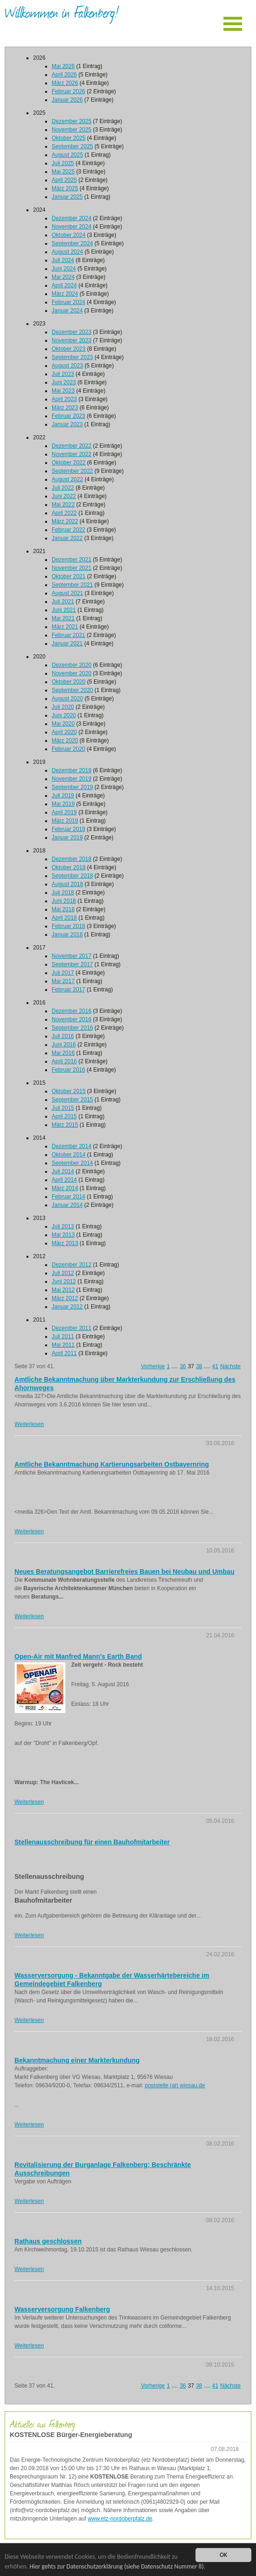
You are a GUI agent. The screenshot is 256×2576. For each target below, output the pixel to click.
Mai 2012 (63, 1290)
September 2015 (72, 1099)
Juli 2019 (63, 795)
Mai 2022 (63, 504)
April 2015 (64, 1116)
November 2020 (71, 673)
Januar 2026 (67, 100)
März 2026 (65, 83)
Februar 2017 (68, 989)
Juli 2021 (63, 601)
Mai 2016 (63, 1053)
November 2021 (71, 568)
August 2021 (67, 593)
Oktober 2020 (69, 682)
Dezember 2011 (71, 1328)
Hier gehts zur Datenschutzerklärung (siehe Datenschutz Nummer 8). (117, 2566)
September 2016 (72, 1028)
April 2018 (64, 917)
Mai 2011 (63, 1345)
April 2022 (64, 513)
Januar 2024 (67, 310)
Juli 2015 (63, 1108)
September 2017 (72, 964)
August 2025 (67, 155)
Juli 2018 (63, 892)
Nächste (230, 1366)
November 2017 (71, 956)
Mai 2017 (63, 981)
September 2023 (72, 357)
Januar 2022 (67, 538)
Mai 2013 (63, 1235)
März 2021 (65, 626)
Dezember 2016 (71, 1011)
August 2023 (67, 365)
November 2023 (71, 340)
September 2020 (72, 690)
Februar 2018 (68, 926)
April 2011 (64, 1353)
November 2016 (71, 1019)
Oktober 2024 (69, 235)
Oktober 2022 (69, 462)
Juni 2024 (64, 268)
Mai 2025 (63, 171)
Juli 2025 (63, 163)
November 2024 (71, 226)
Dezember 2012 (71, 1264)
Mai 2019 (63, 804)
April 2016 (64, 1061)
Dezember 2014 (71, 1146)
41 (215, 1366)
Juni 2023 (64, 382)
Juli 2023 (63, 374)
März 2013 (65, 1243)
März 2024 (65, 294)
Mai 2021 (63, 618)
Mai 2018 (63, 909)
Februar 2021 (68, 635)
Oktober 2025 (69, 138)
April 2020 (64, 732)
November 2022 (71, 454)
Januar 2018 (67, 934)
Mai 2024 (63, 277)
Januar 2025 (67, 197)
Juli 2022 (63, 488)
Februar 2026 (68, 91)
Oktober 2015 (69, 1091)
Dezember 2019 (71, 770)
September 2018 (72, 876)
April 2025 (64, 180)
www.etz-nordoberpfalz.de (120, 2518)
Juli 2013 (63, 1226)
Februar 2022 (68, 529)
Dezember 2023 (71, 332)
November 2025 (71, 129)
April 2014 (64, 1180)
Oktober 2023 (69, 349)
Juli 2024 (63, 260)
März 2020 (65, 740)
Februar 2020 (68, 749)
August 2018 (67, 884)
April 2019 (64, 812)
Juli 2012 (63, 1273)
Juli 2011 (63, 1336)
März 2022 (65, 521)
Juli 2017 (63, 972)
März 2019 (65, 820)
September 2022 (72, 471)
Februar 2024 (68, 302)
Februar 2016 (68, 1069)
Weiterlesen (29, 1424)
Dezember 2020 (71, 665)
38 (199, 1366)
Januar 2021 (67, 643)
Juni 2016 (64, 1044)
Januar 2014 (67, 1205)
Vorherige (153, 1366)
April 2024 (64, 285)
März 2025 (65, 188)
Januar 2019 (67, 837)
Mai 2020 (63, 723)
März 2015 (65, 1125)
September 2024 (72, 243)
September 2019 (72, 787)
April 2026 (64, 74)
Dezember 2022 (71, 446)
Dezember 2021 (71, 559)
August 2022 (67, 479)
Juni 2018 (64, 901)
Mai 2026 (63, 66)
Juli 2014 (63, 1171)
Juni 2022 (64, 496)
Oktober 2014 (69, 1154)
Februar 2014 (68, 1196)
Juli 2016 (63, 1036)
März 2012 (65, 1298)
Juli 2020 (63, 707)
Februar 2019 (68, 829)
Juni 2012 (64, 1281)
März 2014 (65, 1188)
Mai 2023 (63, 391)
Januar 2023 (67, 424)
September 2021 (72, 585)
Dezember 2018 (71, 859)
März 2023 (65, 407)
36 (183, 1366)
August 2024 (67, 252)
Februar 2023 (68, 416)
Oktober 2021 (69, 576)
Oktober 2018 (69, 867)
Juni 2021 (64, 610)
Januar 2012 (67, 1306)
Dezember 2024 (71, 218)
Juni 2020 (64, 715)
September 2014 (72, 1163)
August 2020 (67, 698)
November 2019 (71, 779)
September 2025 (72, 146)
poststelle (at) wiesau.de (175, 2085)
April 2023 (64, 399)
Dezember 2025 (71, 121)
